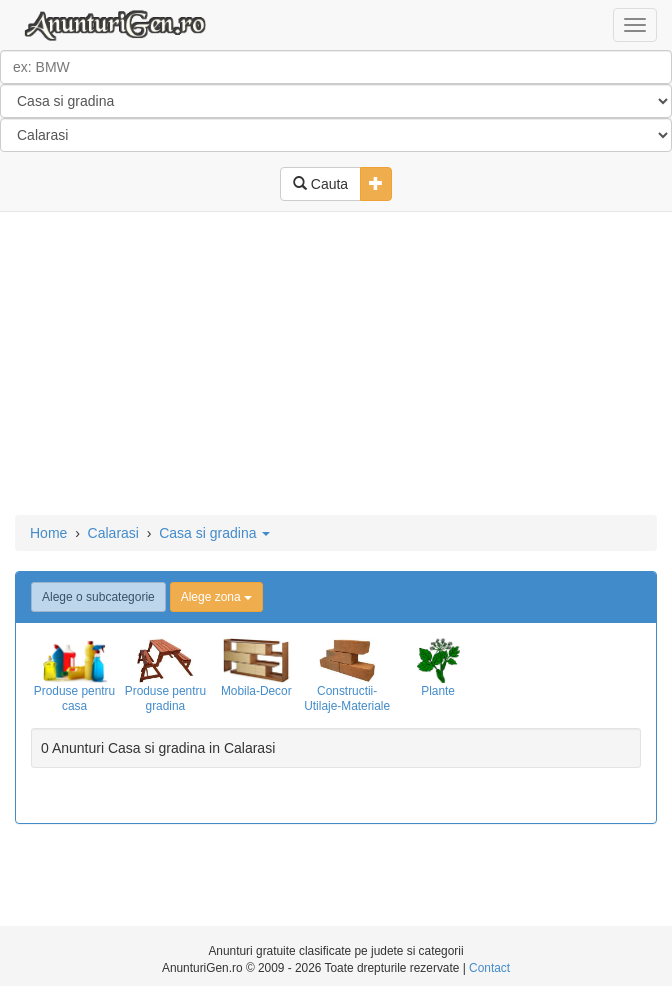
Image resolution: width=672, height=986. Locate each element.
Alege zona (216, 597)
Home (48, 533)
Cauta (320, 184)
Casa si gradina (214, 533)
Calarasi (113, 533)
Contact (489, 968)
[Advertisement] (336, 365)
